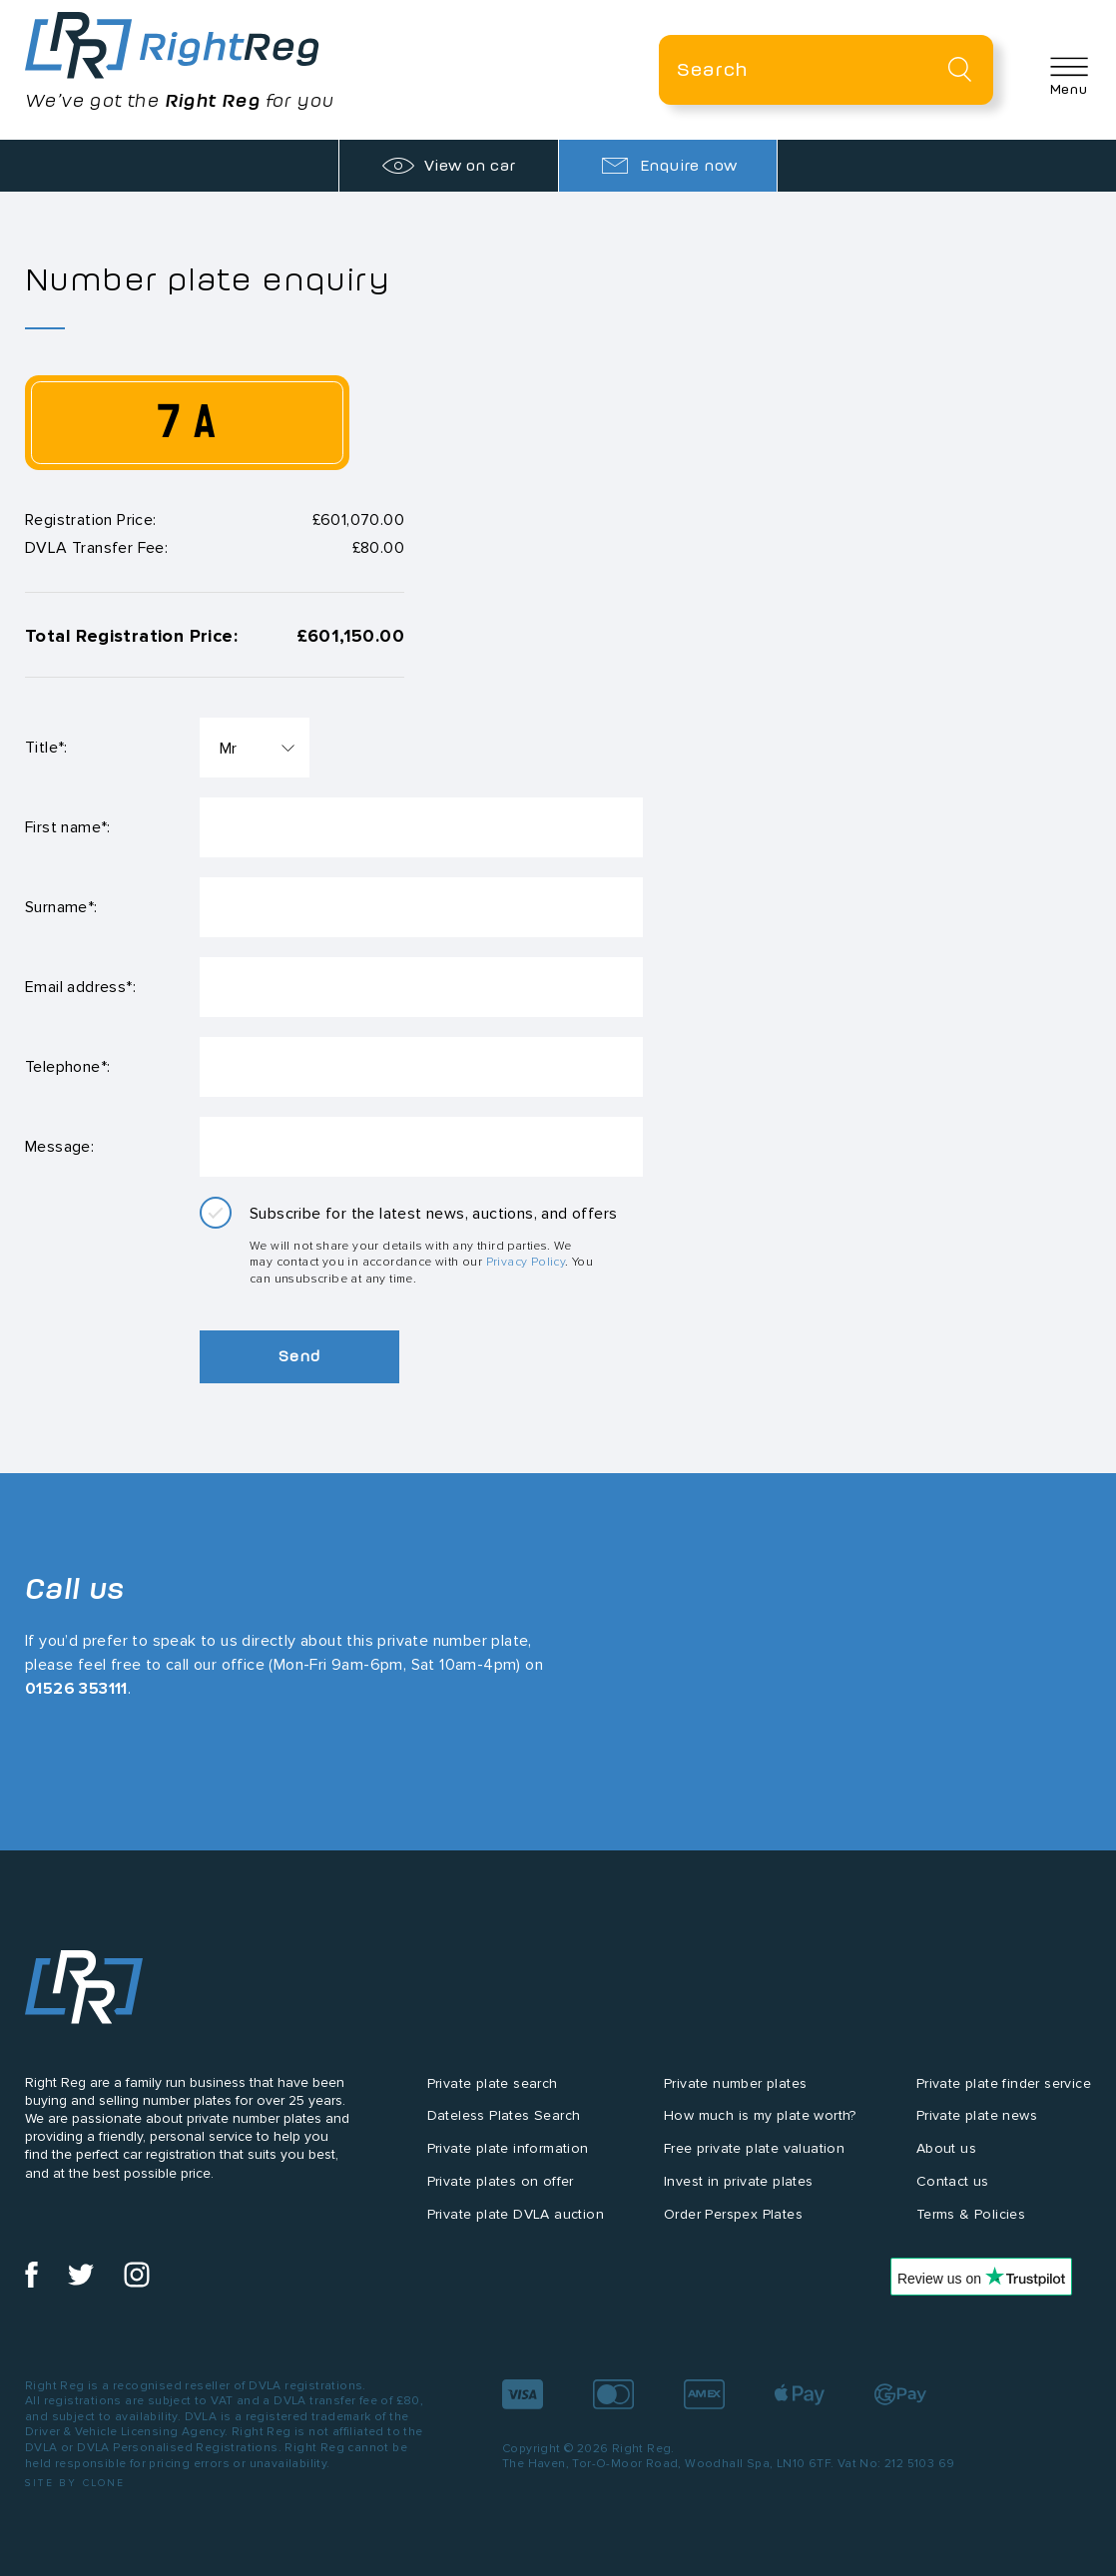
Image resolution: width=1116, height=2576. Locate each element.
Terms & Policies (970, 2214)
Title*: (46, 747)
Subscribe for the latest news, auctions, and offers (433, 1213)
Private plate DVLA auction (515, 2214)
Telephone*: (67, 1066)
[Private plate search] (825, 70)
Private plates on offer (500, 2181)
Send (299, 1355)
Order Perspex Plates (733, 2214)
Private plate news (976, 2115)
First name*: (68, 826)
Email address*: (80, 986)
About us (946, 2148)
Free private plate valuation (754, 2148)
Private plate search (492, 2083)
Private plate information (508, 2148)
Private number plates (735, 2083)
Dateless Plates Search (504, 2115)
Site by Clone (75, 2482)
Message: (59, 1146)
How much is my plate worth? (760, 2115)
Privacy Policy (526, 1261)
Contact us (952, 2181)
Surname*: (61, 906)
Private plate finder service (1003, 2083)
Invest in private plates (739, 2181)
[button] (1068, 76)
